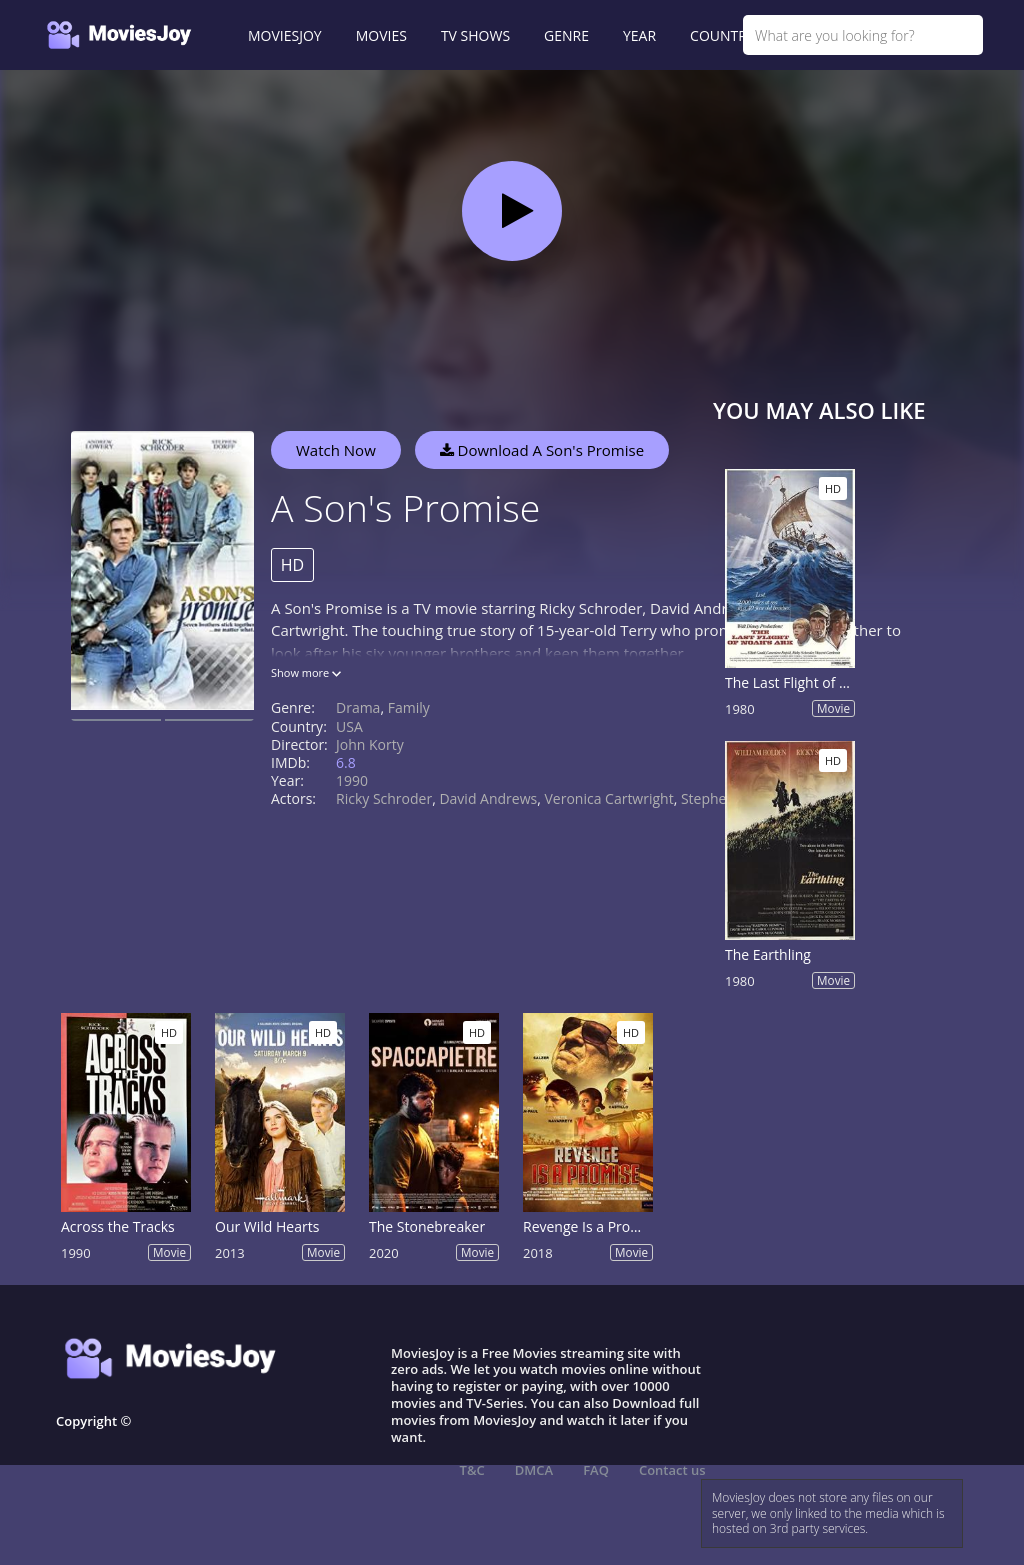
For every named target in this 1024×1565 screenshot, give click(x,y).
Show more (306, 672)
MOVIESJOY (285, 35)
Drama (358, 707)
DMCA (534, 1470)
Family (409, 707)
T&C (472, 1470)
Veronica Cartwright (608, 798)
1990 (352, 780)
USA (349, 726)
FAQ (596, 1470)
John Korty (370, 744)
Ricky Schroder (384, 798)
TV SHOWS (475, 35)
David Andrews (488, 798)
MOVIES (381, 35)
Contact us (672, 1470)
